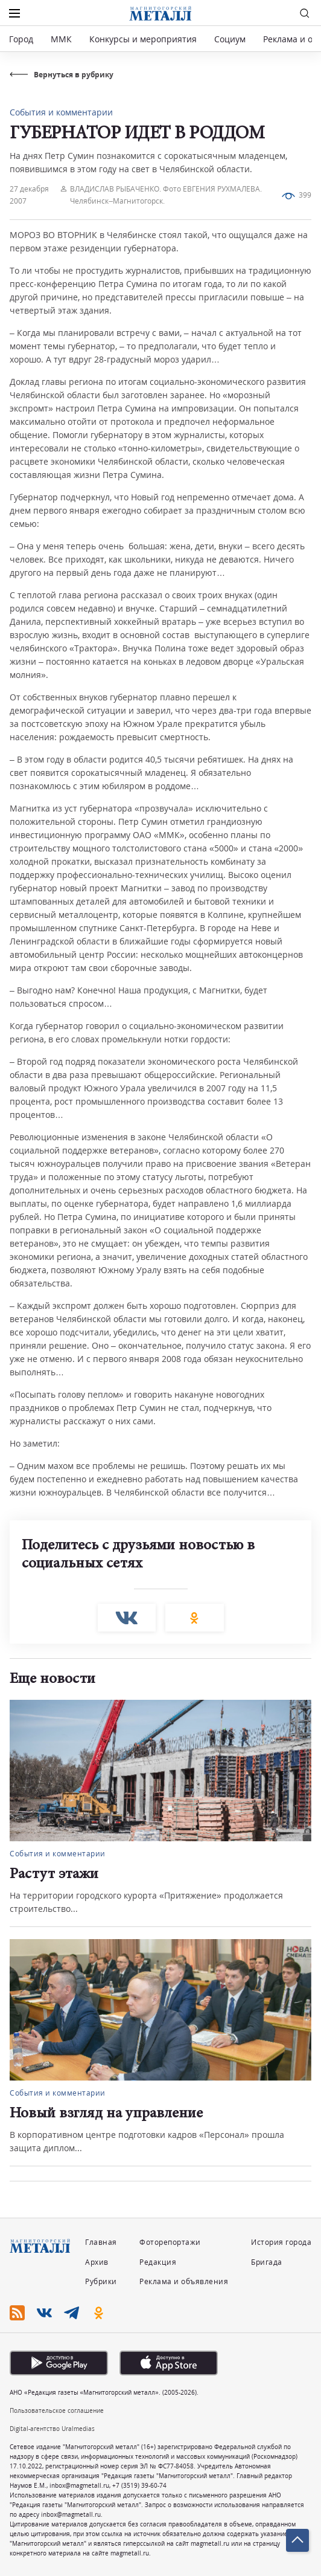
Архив (97, 2262)
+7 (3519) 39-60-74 (139, 2485)
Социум (230, 39)
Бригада (266, 2262)
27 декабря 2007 (29, 195)
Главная (101, 2242)
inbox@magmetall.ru (79, 2485)
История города (281, 2242)
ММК (61, 39)
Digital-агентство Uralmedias (52, 2428)
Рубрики (101, 2281)
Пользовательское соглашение (57, 2410)
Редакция (157, 2262)
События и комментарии (61, 112)
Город (21, 39)
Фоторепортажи (170, 2242)
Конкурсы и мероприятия (144, 39)
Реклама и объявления (183, 2281)
